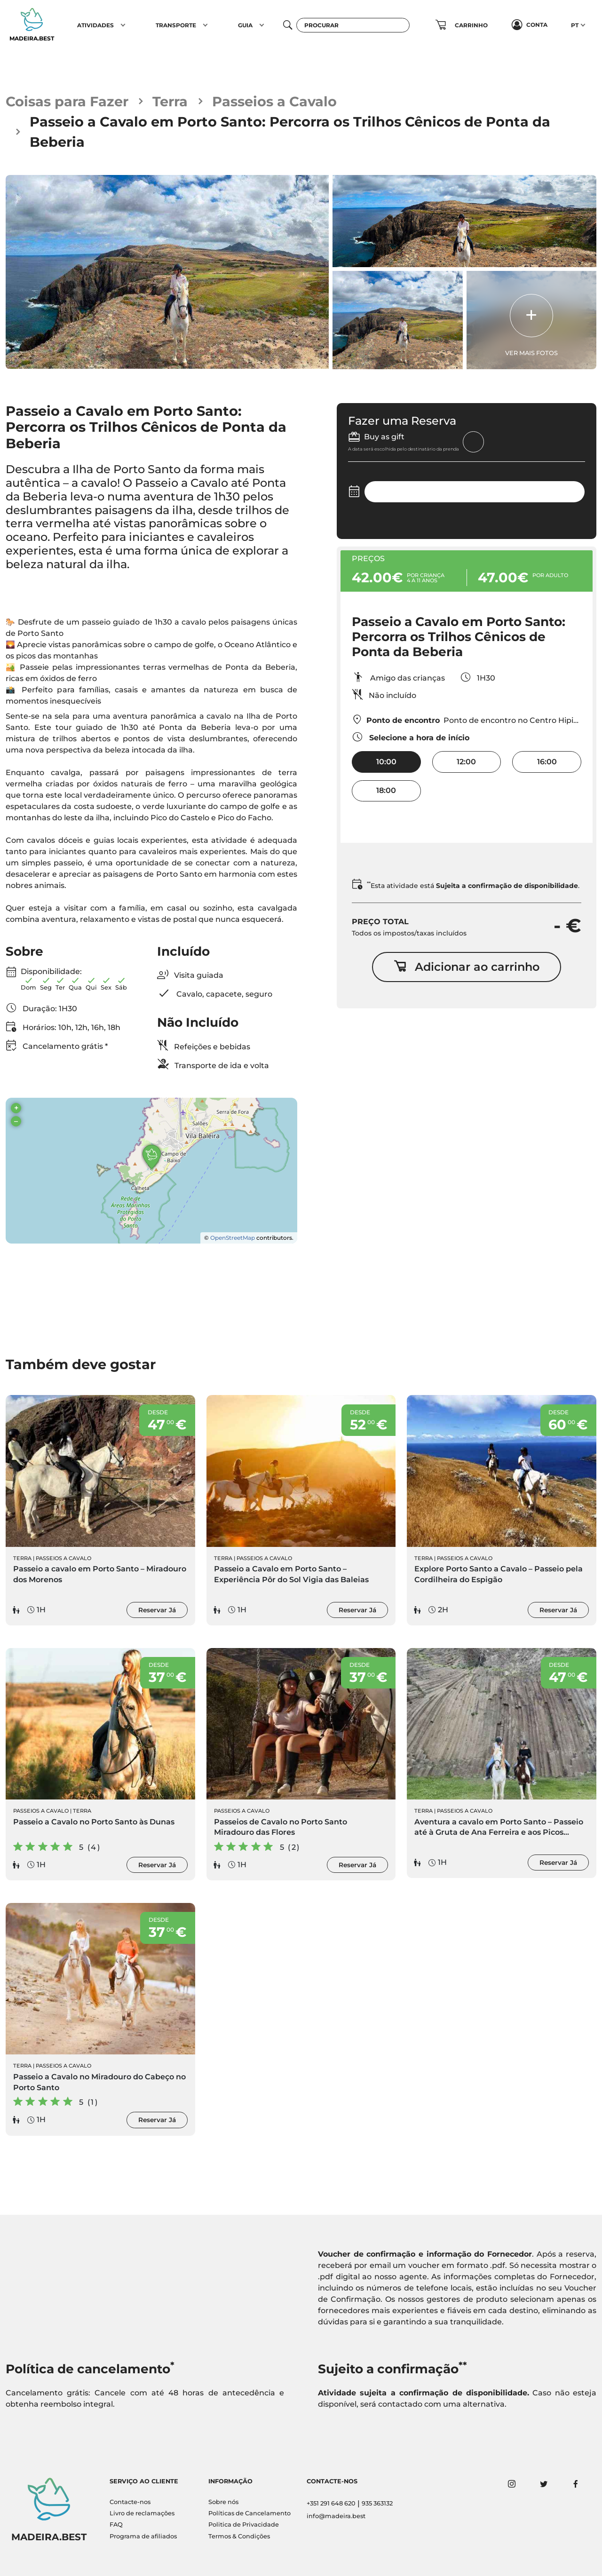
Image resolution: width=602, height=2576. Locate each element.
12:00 (466, 761)
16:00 (547, 761)
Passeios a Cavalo (274, 101)
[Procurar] (353, 25)
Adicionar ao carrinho (466, 967)
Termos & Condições (239, 2536)
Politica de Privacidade (243, 2524)
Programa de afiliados (143, 2536)
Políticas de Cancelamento (249, 2513)
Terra (170, 101)
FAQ (116, 2524)
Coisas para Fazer (67, 101)
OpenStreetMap (232, 1237)
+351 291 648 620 (331, 2503)
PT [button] (574, 25)
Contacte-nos (130, 2501)
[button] (123, 25)
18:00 (386, 790)
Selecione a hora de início (410, 737)
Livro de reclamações (142, 2513)
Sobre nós (223, 2501)
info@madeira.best (336, 2516)
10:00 (386, 761)
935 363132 (377, 2503)
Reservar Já (157, 1610)
